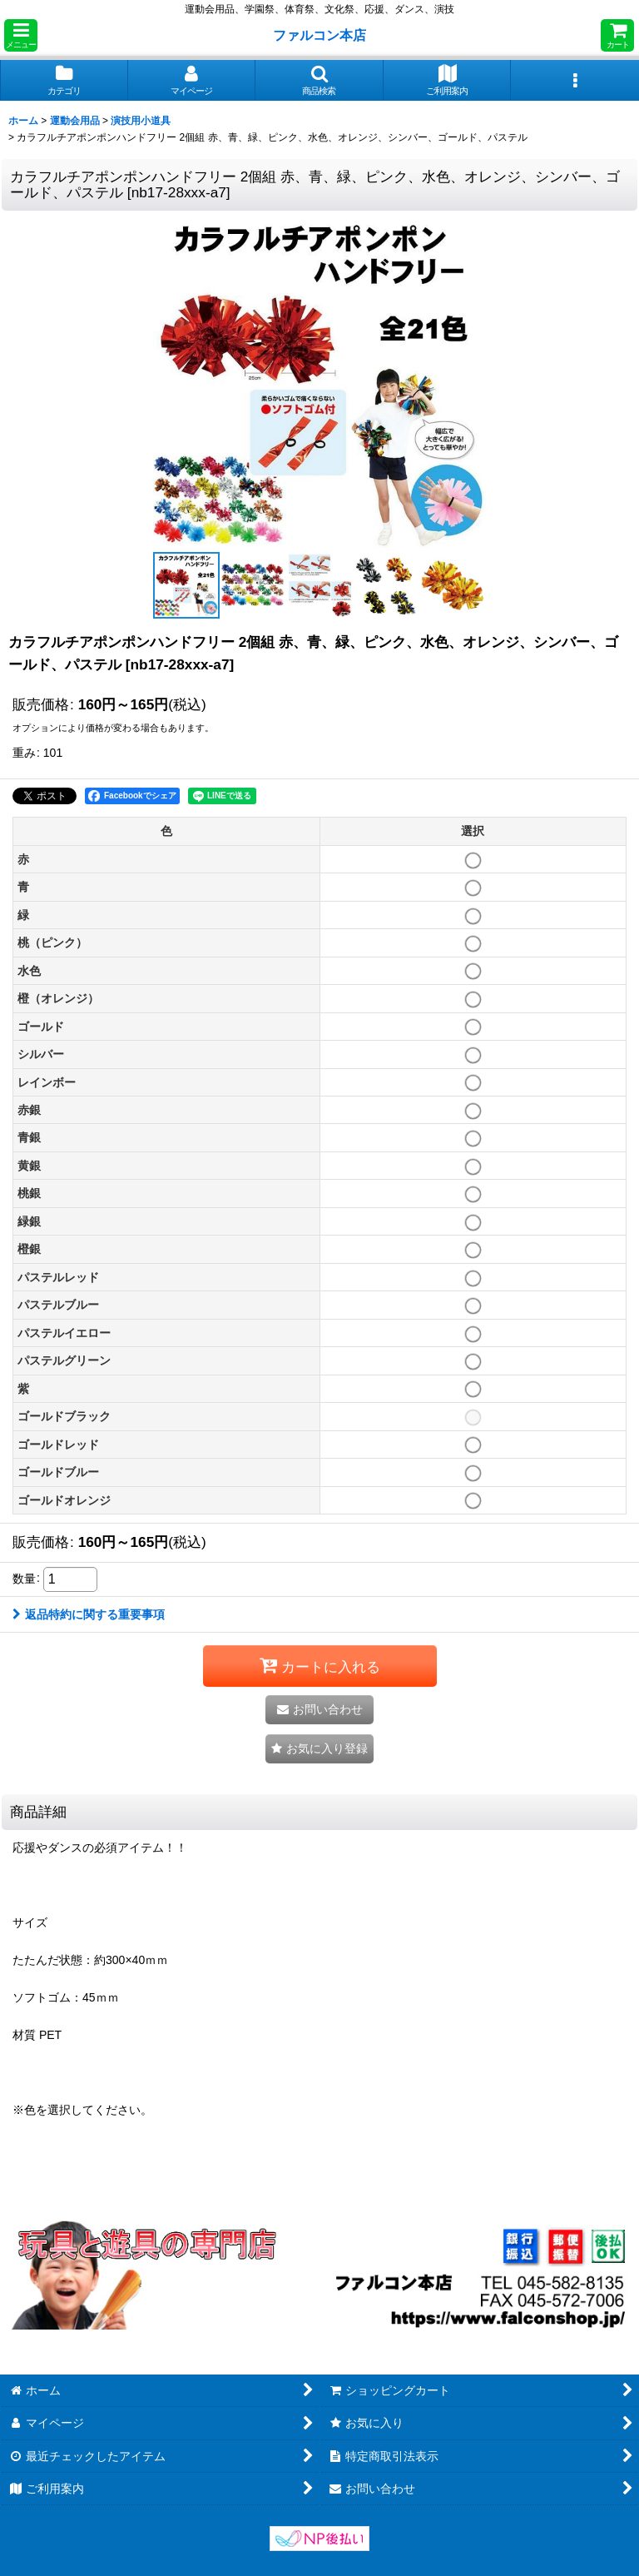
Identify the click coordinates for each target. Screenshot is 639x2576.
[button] (20, 35)
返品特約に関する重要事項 (88, 1614)
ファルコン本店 (323, 34)
